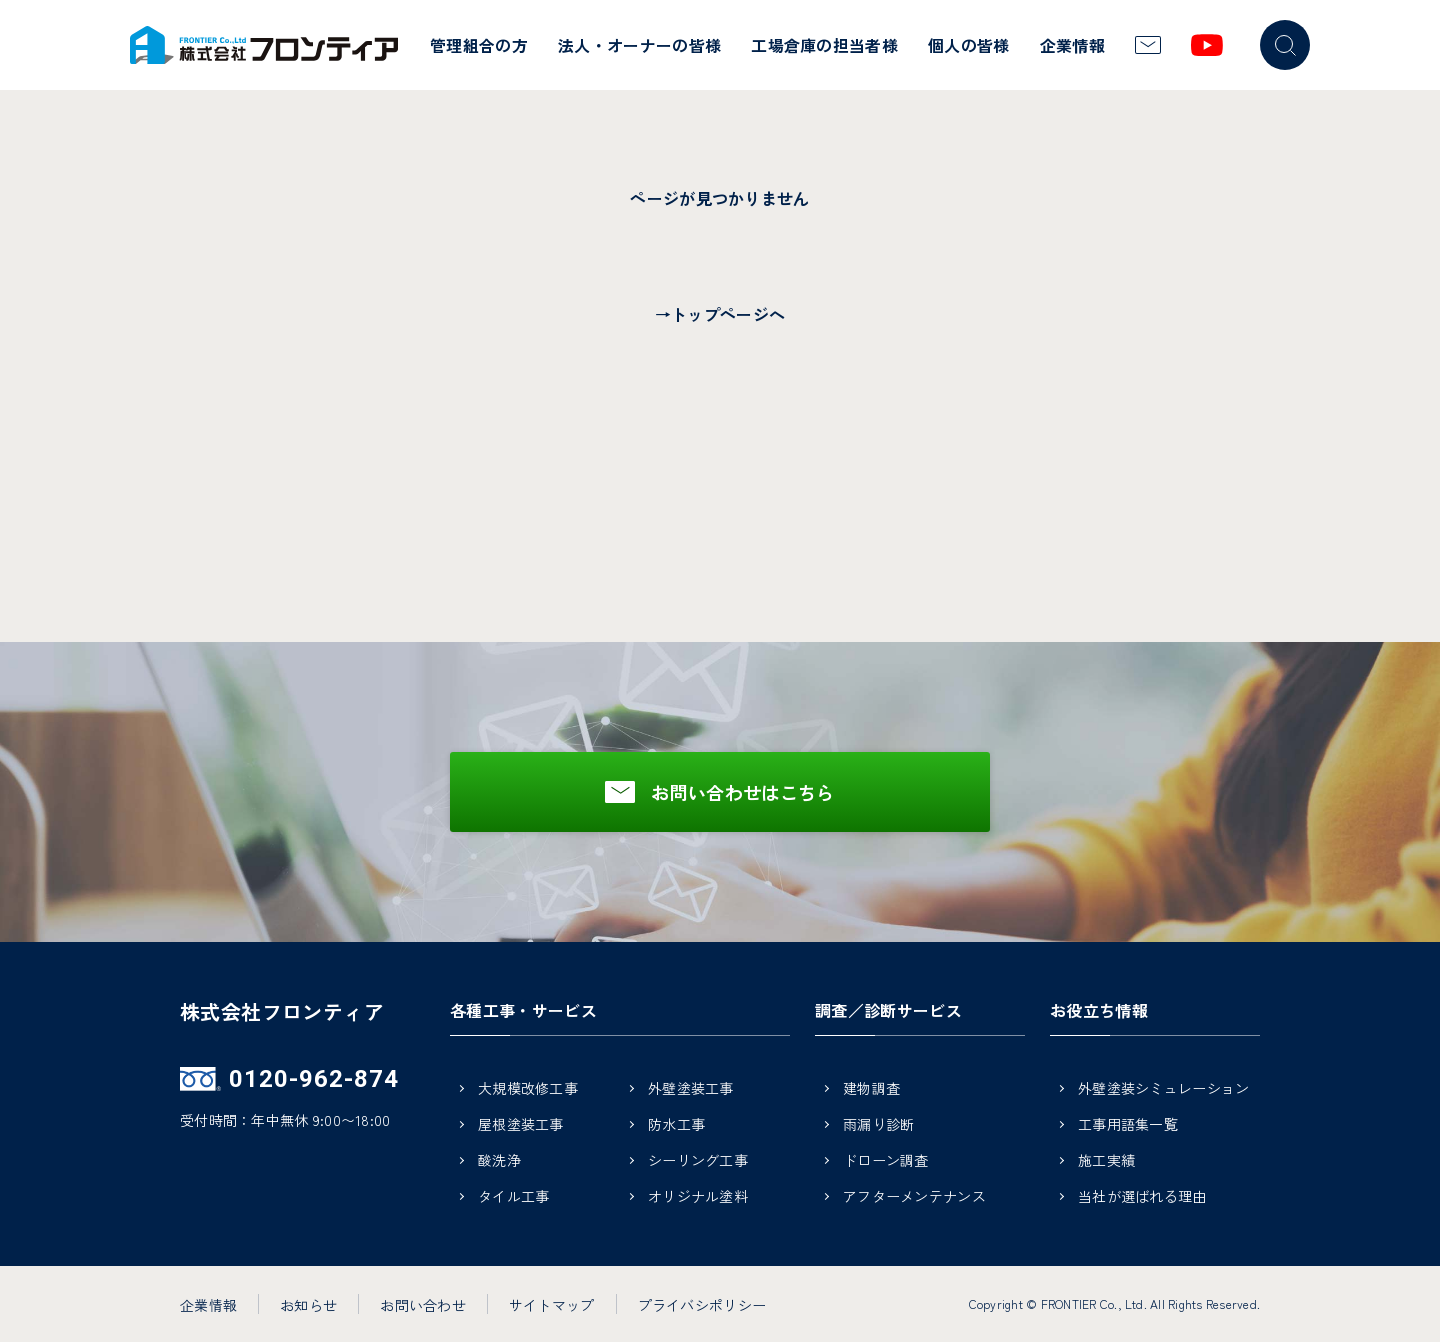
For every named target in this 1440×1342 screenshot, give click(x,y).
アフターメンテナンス (914, 1197)
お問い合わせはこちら (743, 792)
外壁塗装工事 (691, 1089)
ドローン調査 (886, 1161)
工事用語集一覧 (1128, 1125)
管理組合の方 (479, 45)
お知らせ (308, 1305)
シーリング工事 (698, 1161)
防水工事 (676, 1125)
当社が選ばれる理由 (1142, 1197)
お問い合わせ (423, 1305)
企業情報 (1072, 45)
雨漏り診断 (878, 1125)
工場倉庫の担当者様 (824, 45)
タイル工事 (513, 1197)
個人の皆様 (969, 45)
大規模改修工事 (528, 1089)
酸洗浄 (499, 1161)
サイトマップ (552, 1305)
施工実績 (1106, 1161)
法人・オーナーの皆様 (639, 45)
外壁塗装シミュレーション (1163, 1089)
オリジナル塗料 (698, 1197)
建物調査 (871, 1089)
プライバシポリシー (702, 1305)
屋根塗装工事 (521, 1125)
